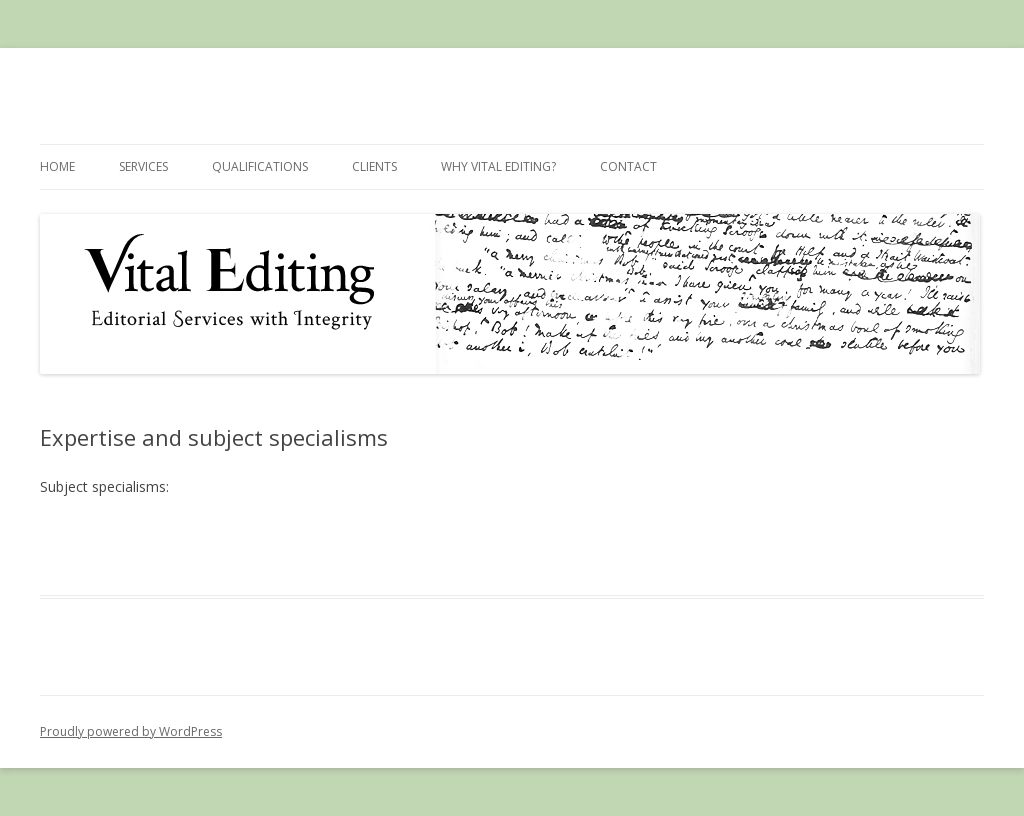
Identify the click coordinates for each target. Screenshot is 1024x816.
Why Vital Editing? (498, 166)
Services (143, 166)
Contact (628, 166)
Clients (374, 166)
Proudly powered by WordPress (131, 731)
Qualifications (260, 166)
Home (57, 166)
